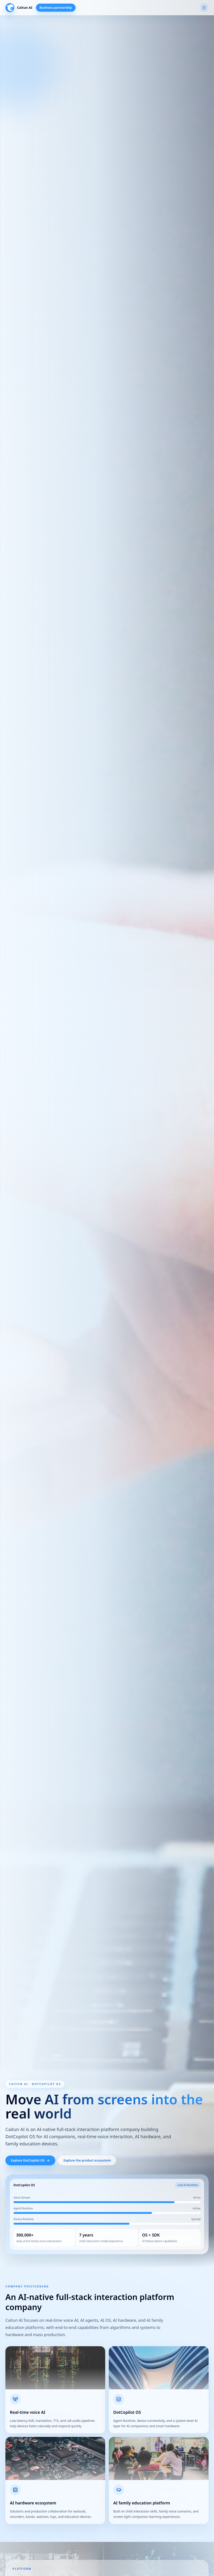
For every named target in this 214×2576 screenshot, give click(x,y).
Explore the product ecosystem (87, 2160)
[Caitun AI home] (18, 7)
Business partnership (56, 7)
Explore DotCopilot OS (30, 2160)
